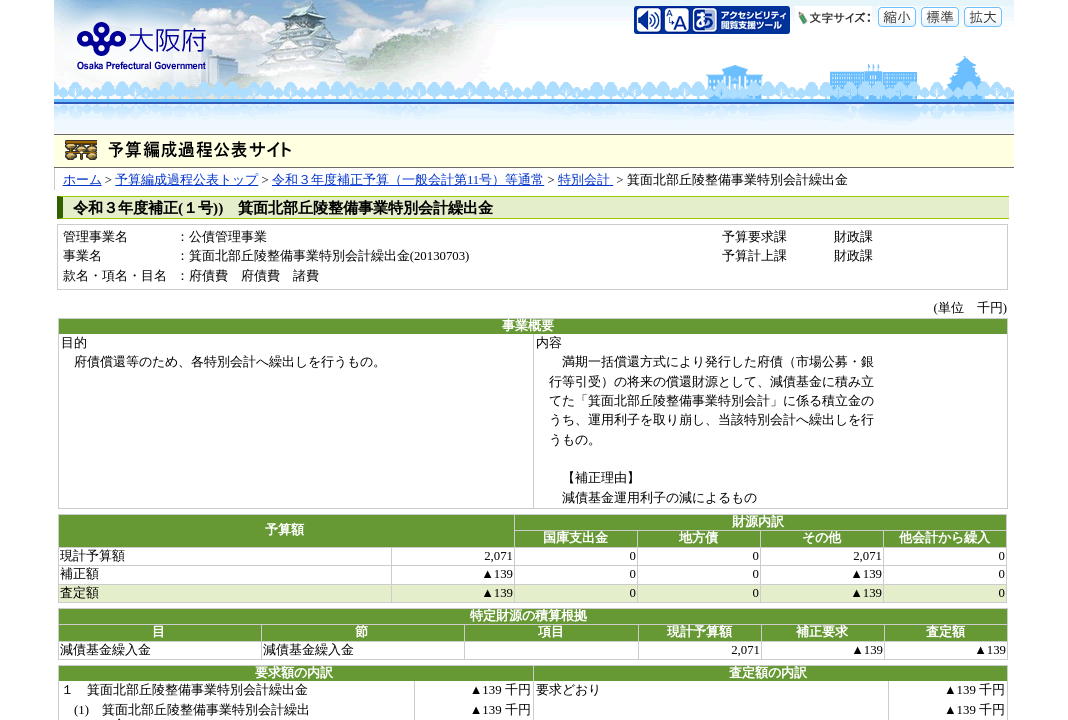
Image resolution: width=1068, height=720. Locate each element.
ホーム (82, 180)
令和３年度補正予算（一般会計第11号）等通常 (408, 180)
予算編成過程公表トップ (186, 180)
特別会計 (585, 180)
